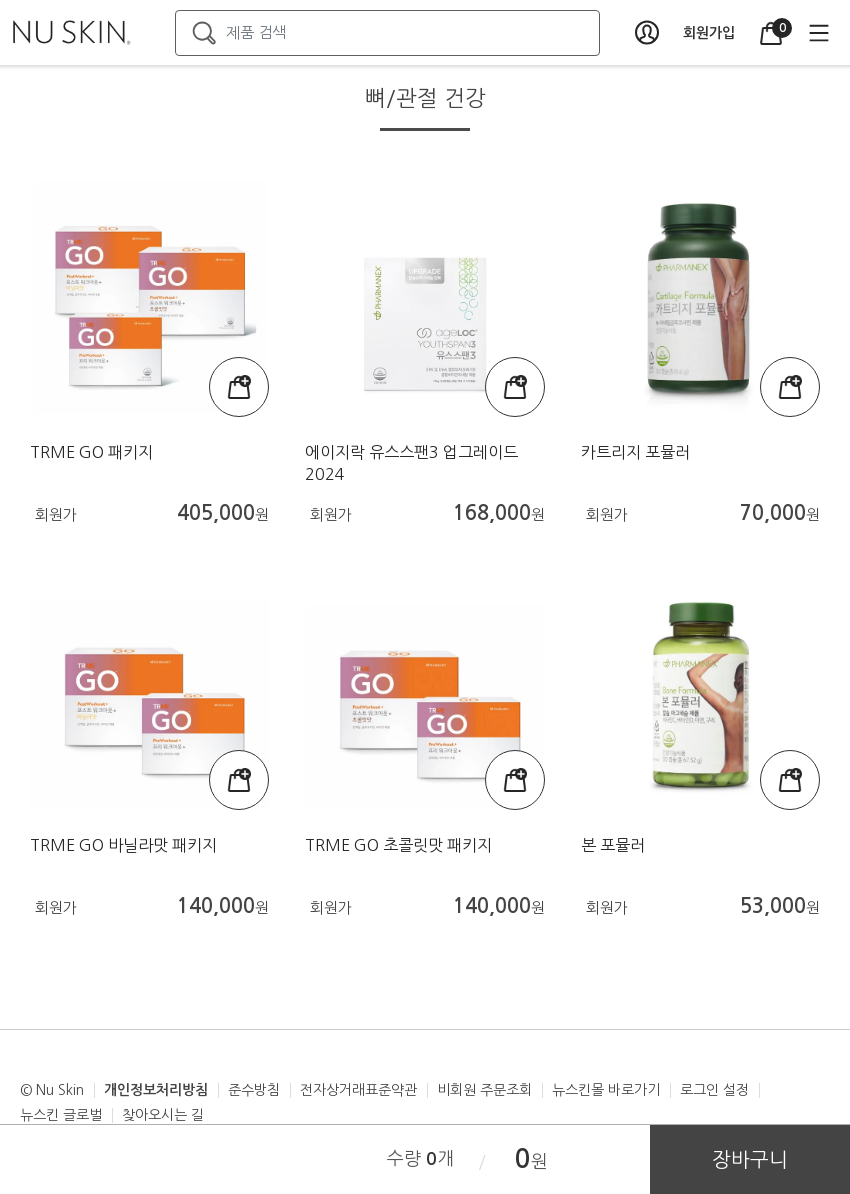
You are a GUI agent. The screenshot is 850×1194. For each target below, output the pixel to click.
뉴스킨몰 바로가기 (606, 1090)
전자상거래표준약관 (358, 1090)
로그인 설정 (714, 1090)
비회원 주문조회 (484, 1090)
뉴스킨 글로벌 (61, 1115)
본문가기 (0, 0)
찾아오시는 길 (163, 1115)
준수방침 (254, 1090)
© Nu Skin (52, 1090)
